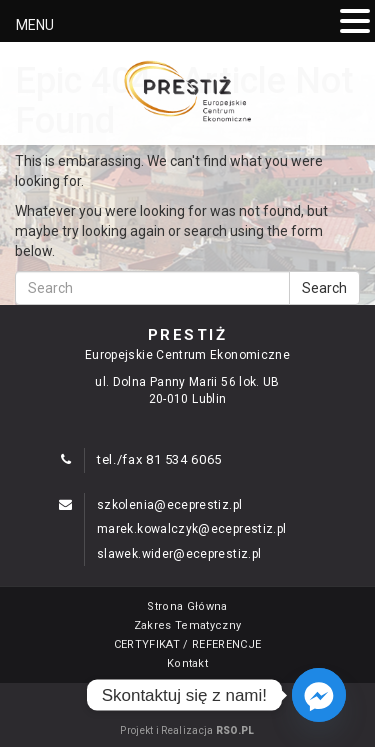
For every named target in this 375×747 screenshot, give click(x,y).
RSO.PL (235, 730)
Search (324, 288)
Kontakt (187, 663)
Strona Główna (187, 606)
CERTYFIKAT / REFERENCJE (188, 644)
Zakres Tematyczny (188, 625)
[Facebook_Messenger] (319, 695)
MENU (35, 25)
